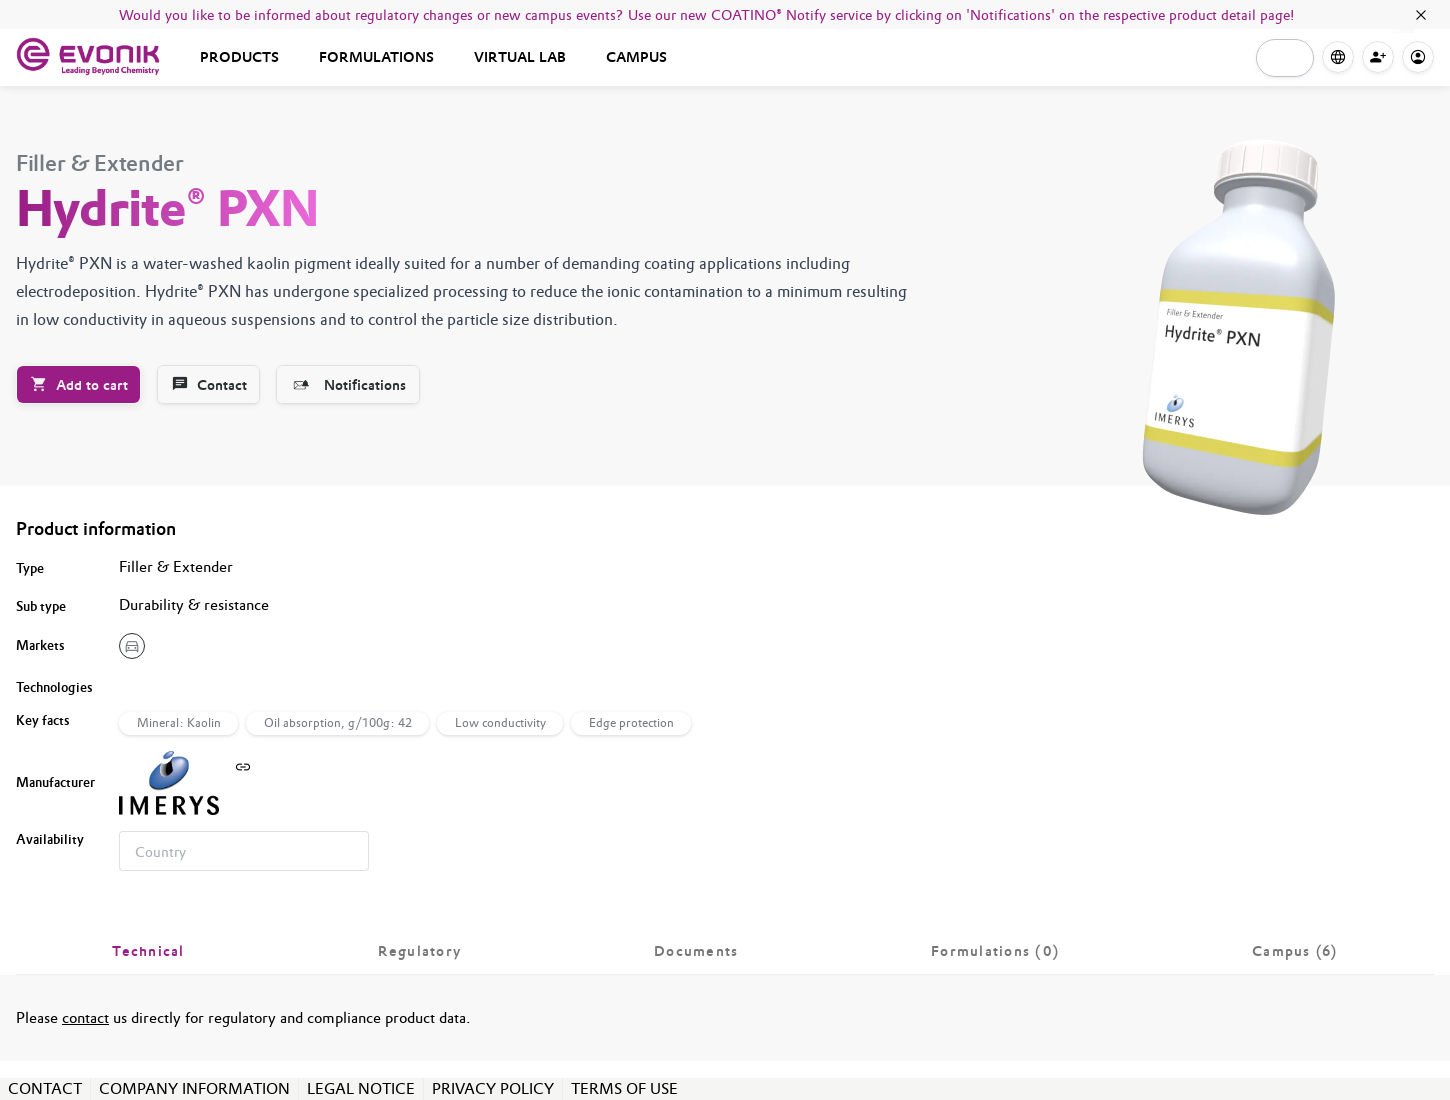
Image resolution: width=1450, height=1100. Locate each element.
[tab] (148, 951)
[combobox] (244, 851)
